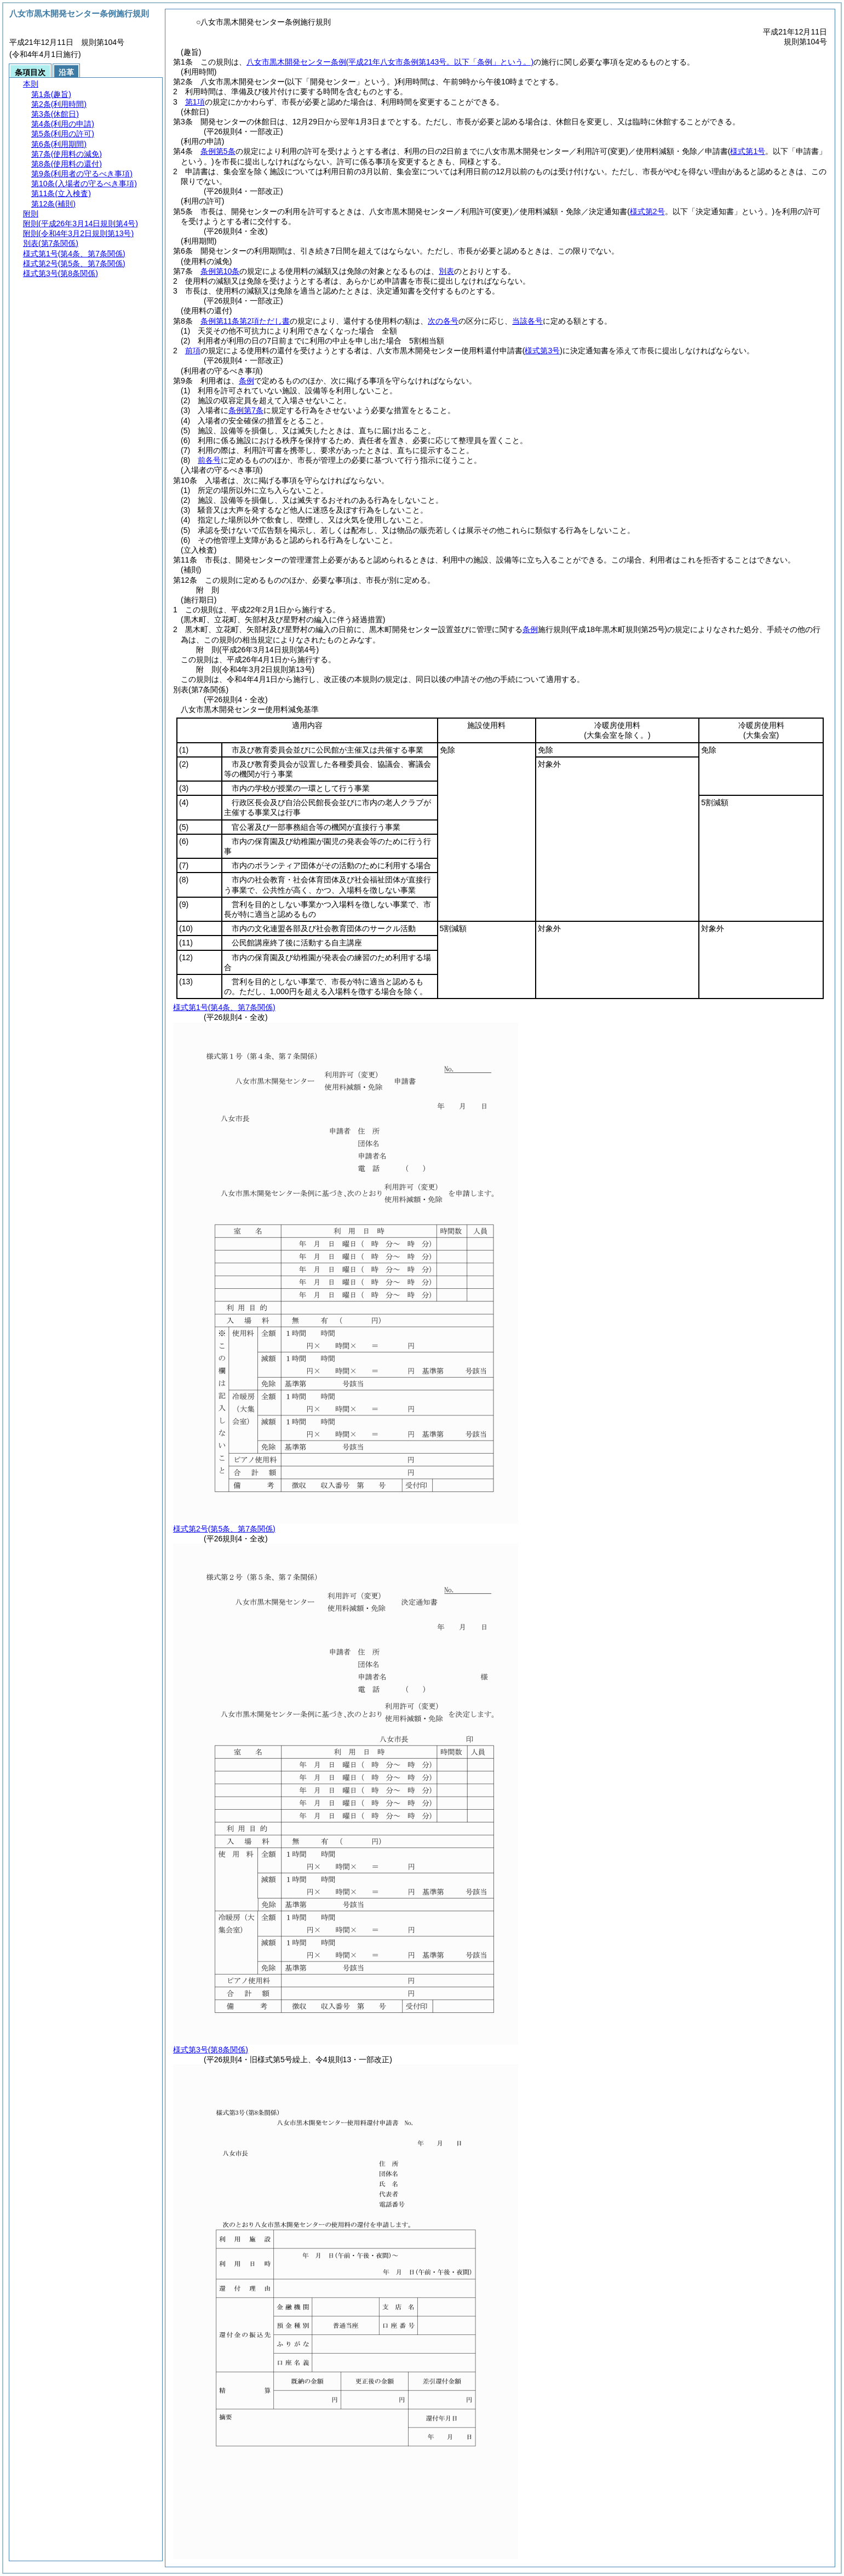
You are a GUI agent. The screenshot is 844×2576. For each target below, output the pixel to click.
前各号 (209, 460)
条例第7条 (245, 410)
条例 (246, 380)
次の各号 (443, 321)
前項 (192, 350)
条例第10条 (220, 271)
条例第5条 (218, 151)
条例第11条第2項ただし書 (245, 321)
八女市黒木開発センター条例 (389, 62)
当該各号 (527, 321)
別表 (446, 271)
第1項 (195, 101)
